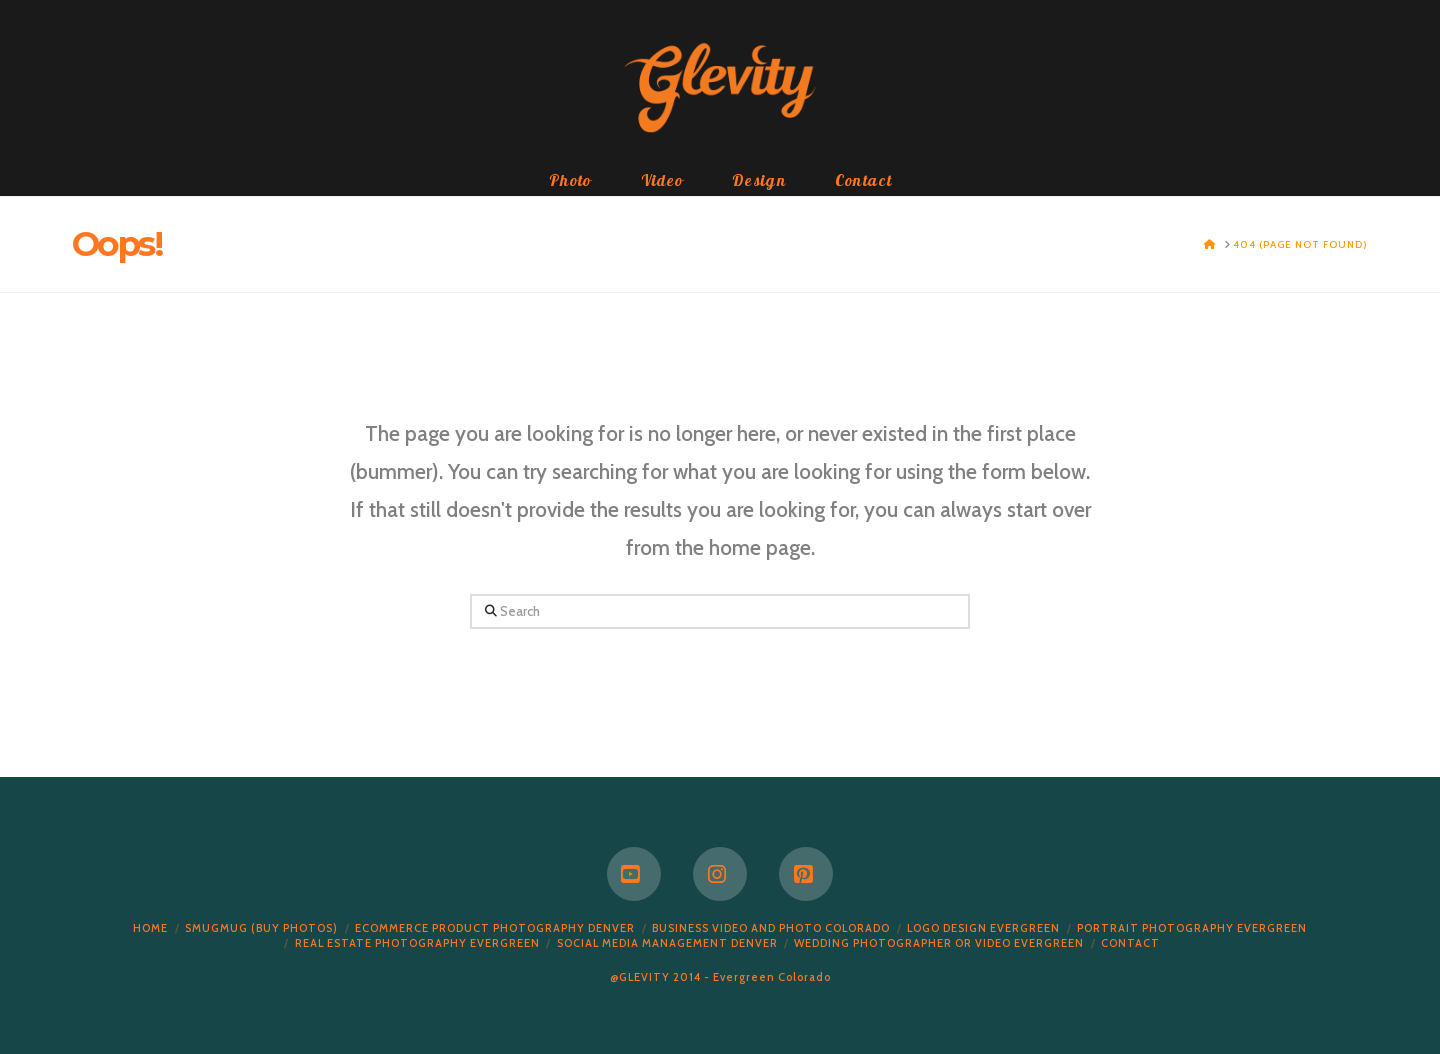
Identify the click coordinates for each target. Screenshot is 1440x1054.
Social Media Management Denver (667, 943)
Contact (1130, 943)
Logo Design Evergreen (983, 928)
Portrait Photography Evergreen (1192, 928)
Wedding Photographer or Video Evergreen (939, 943)
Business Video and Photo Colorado (771, 928)
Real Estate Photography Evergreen (417, 943)
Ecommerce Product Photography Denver (495, 928)
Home (150, 928)
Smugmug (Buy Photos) (261, 928)
